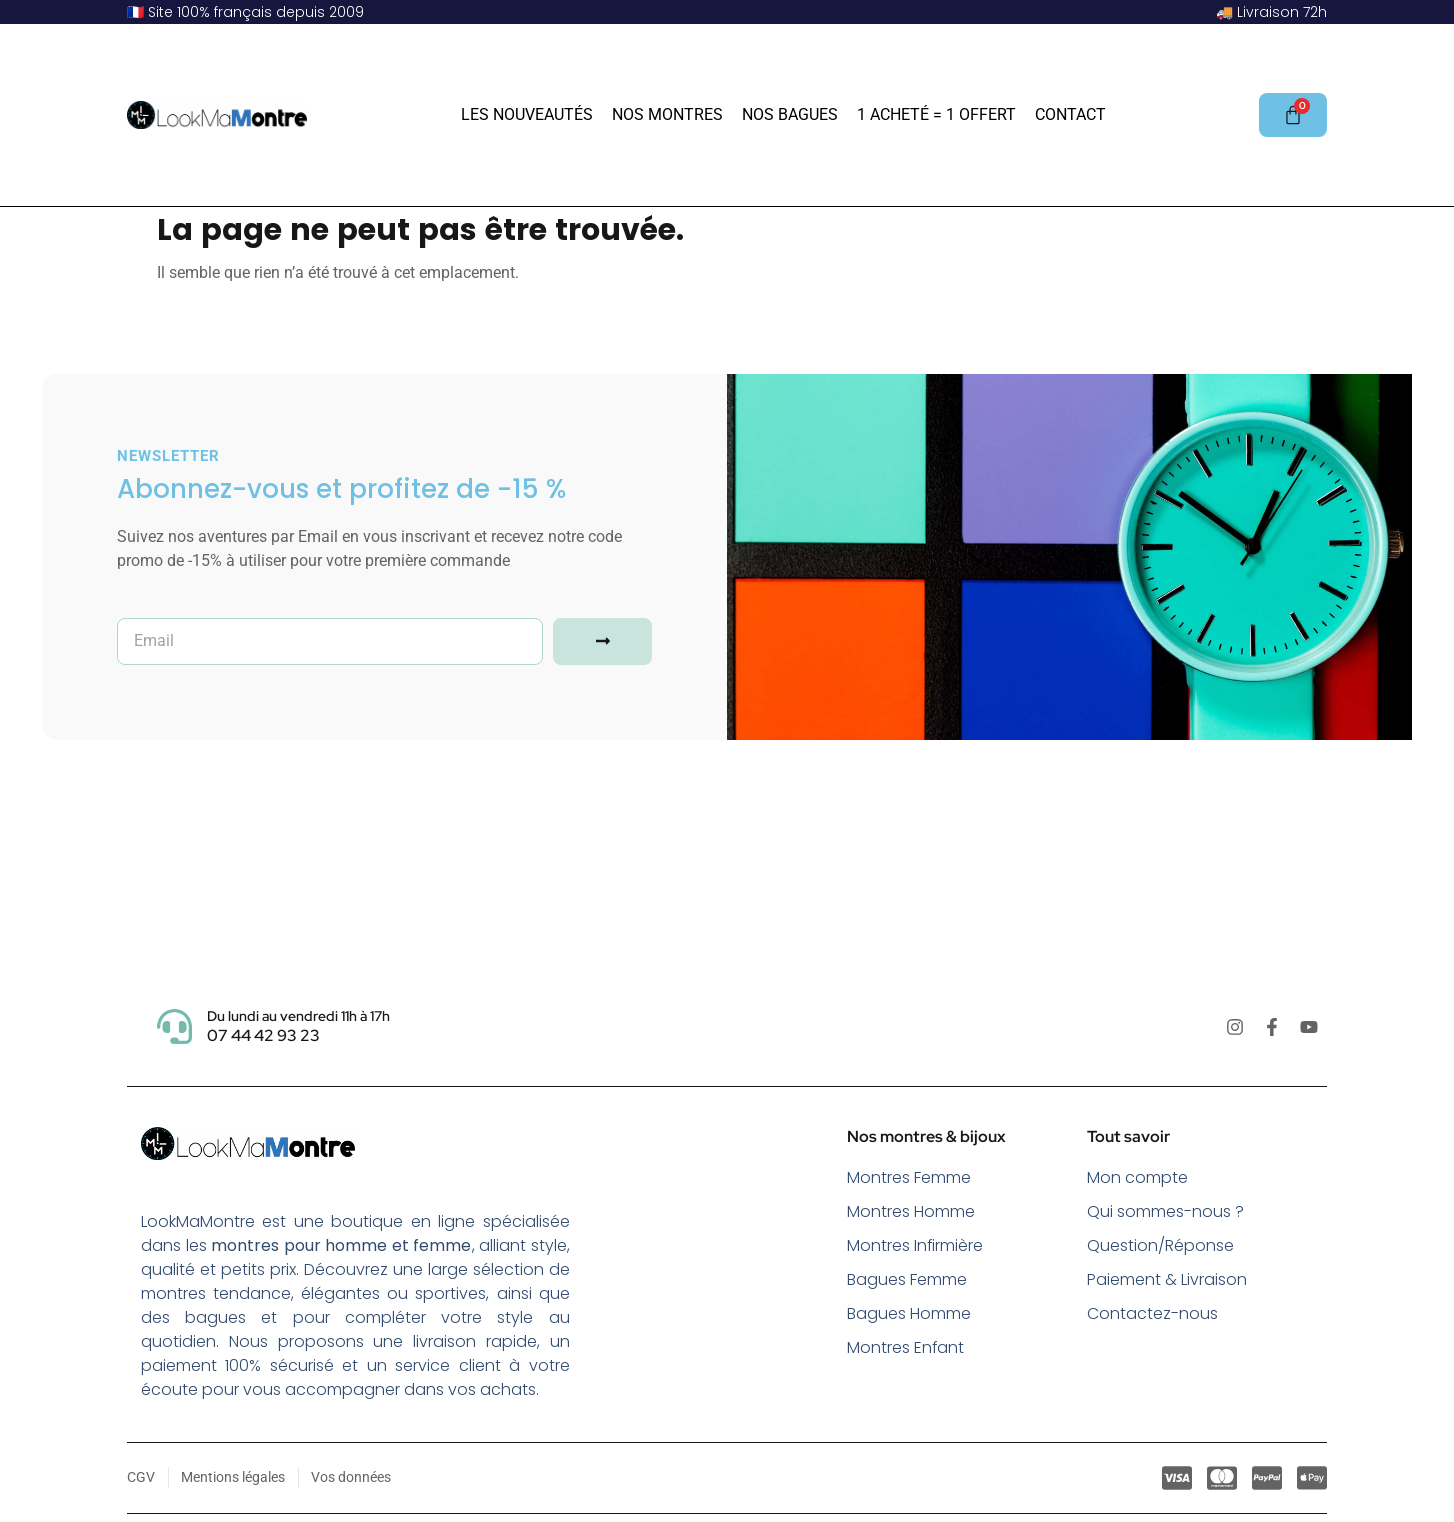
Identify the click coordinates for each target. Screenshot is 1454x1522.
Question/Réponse (1160, 1245)
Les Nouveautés (527, 114)
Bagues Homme (909, 1313)
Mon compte (1137, 1177)
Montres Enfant (906, 1347)
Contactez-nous (1152, 1313)
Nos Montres (667, 114)
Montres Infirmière (915, 1245)
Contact (1070, 114)
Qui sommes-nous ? (1165, 1211)
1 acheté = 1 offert (936, 114)
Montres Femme (909, 1177)
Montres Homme (911, 1211)
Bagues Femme (907, 1279)
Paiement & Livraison (1167, 1279)
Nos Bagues (790, 114)
